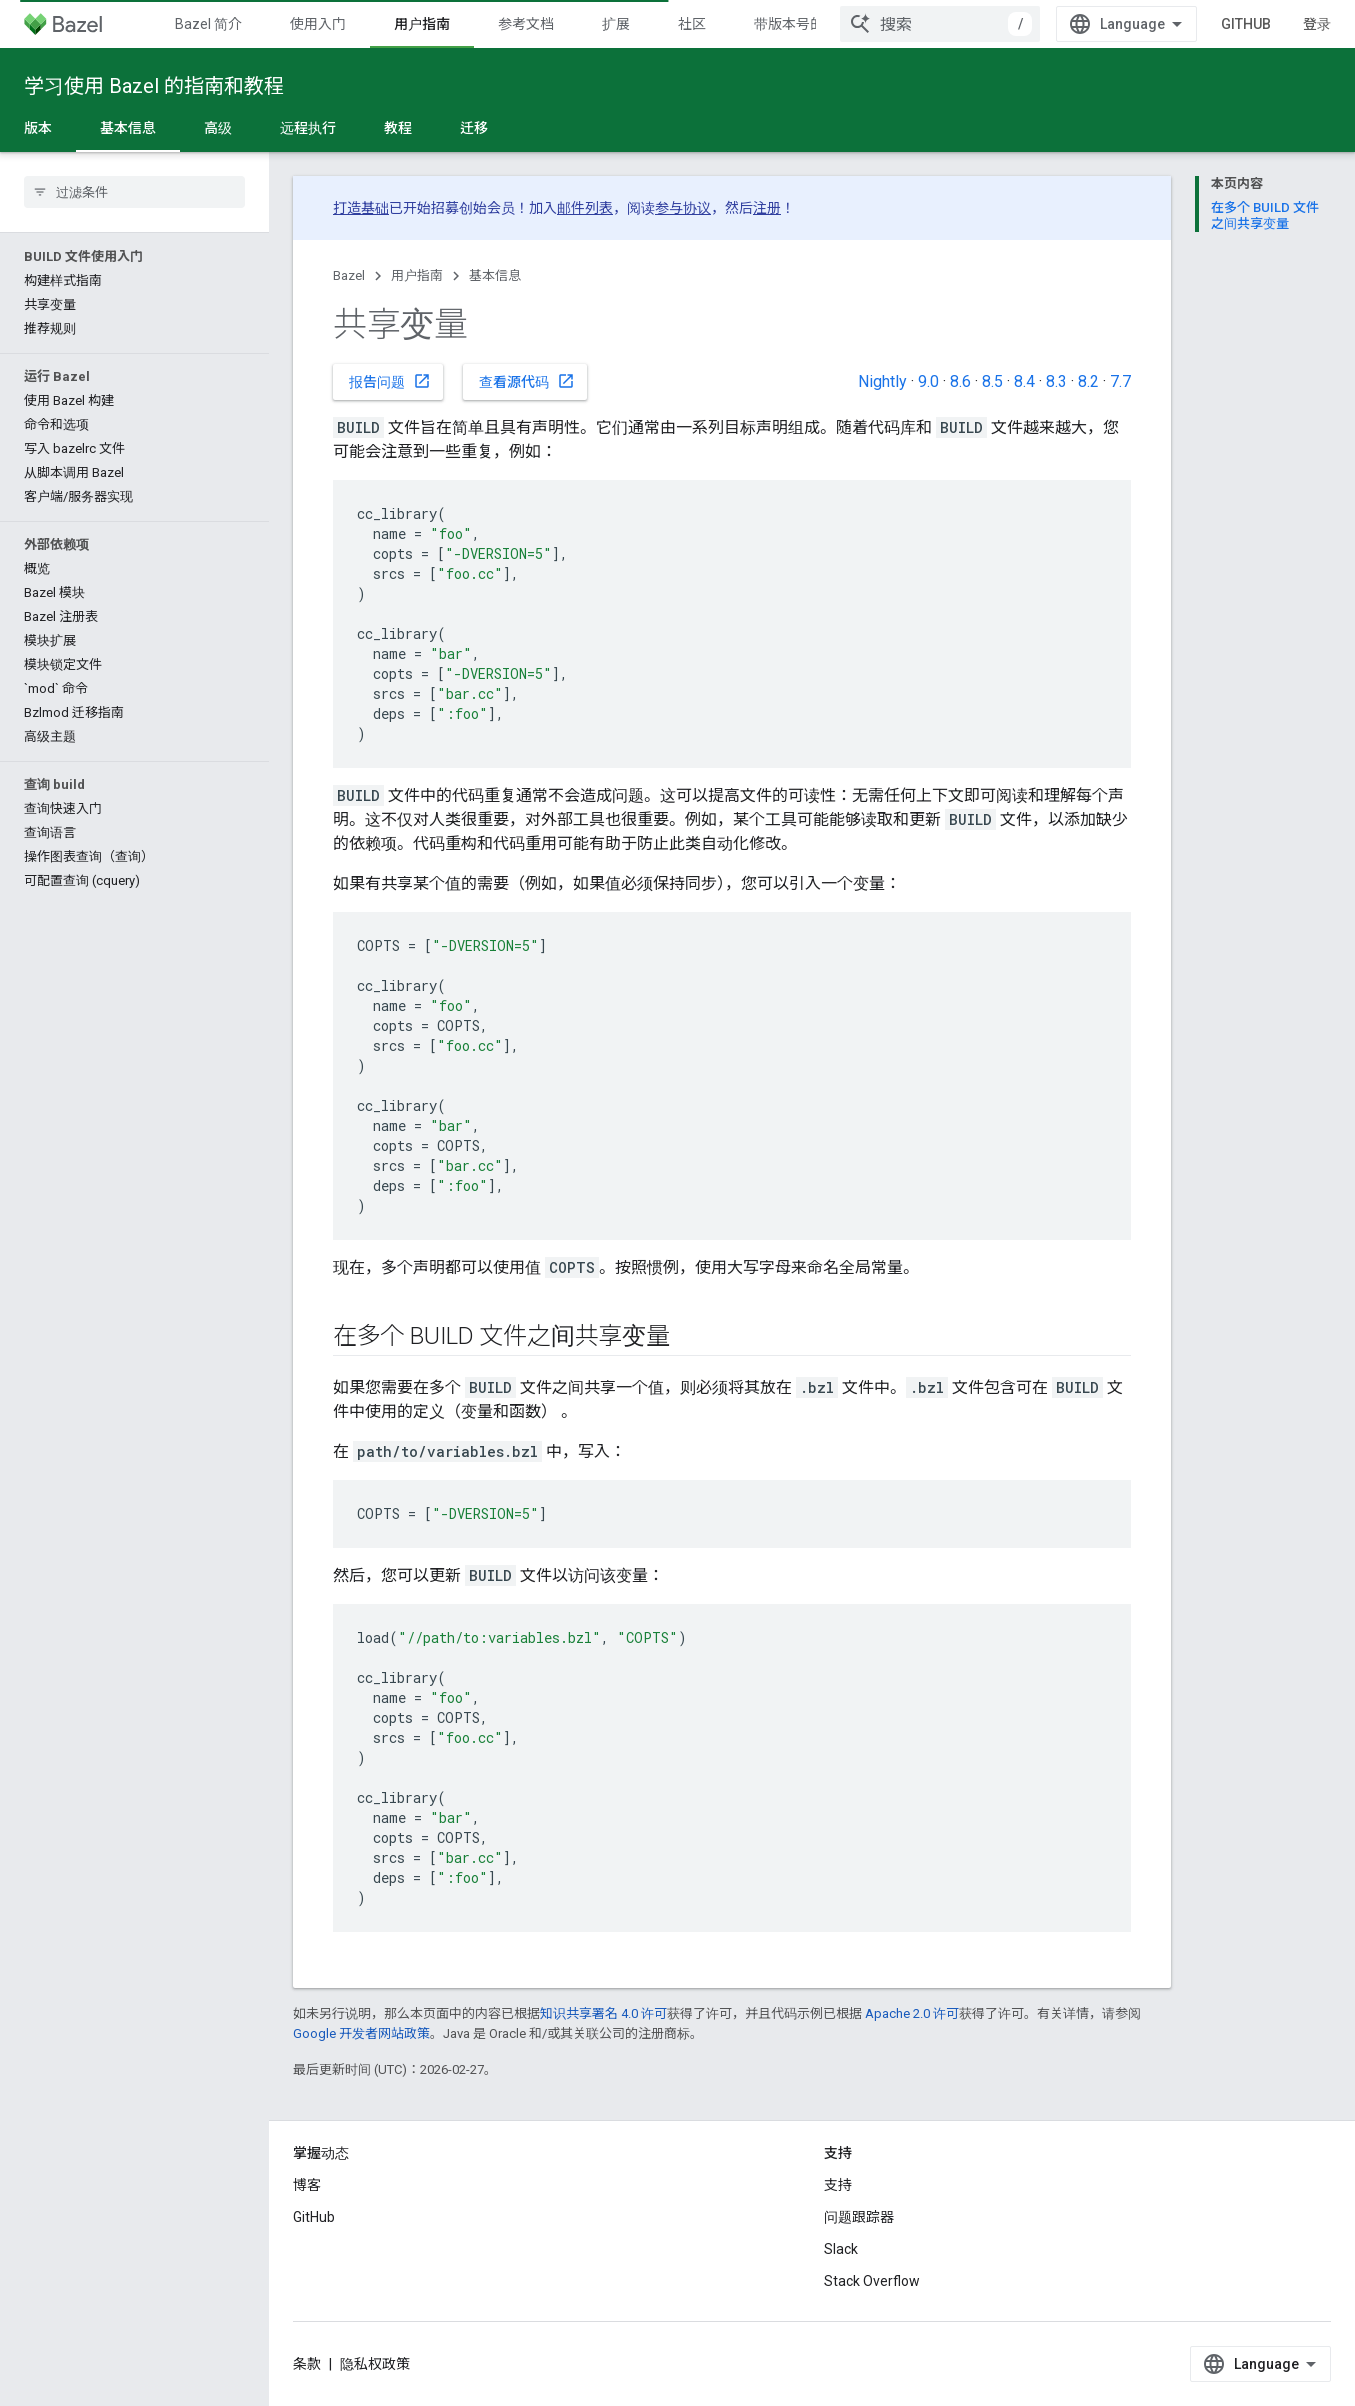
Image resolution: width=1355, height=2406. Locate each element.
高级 (218, 128)
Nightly (882, 381)
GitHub (1246, 24)
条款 (307, 2364)
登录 (1317, 24)
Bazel (349, 275)
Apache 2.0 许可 (912, 2013)
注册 (767, 208)
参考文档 (526, 24)
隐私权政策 (375, 2364)
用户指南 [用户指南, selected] (422, 24)
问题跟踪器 (859, 2217)
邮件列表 (585, 208)
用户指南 (417, 275)
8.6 (960, 381)
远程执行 (308, 128)
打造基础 (361, 208)
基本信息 (495, 275)
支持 (838, 2185)
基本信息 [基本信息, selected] (128, 128)
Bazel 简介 (208, 24)
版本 (38, 128)
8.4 (1024, 381)
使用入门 (318, 24)
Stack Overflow (872, 2281)
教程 (398, 128)
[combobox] (940, 24)
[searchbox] (134, 192)
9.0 (928, 381)
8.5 (992, 381)
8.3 (1056, 381)
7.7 (1120, 381)
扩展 (616, 24)
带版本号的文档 (803, 24)
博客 (307, 2185)
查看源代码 (527, 381)
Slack (841, 2249)
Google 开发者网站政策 (361, 2033)
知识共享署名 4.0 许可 (603, 2013)
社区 (692, 24)
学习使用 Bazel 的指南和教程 (154, 86)
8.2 (1088, 381)
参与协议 (683, 208)
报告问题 (390, 381)
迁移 (474, 128)
